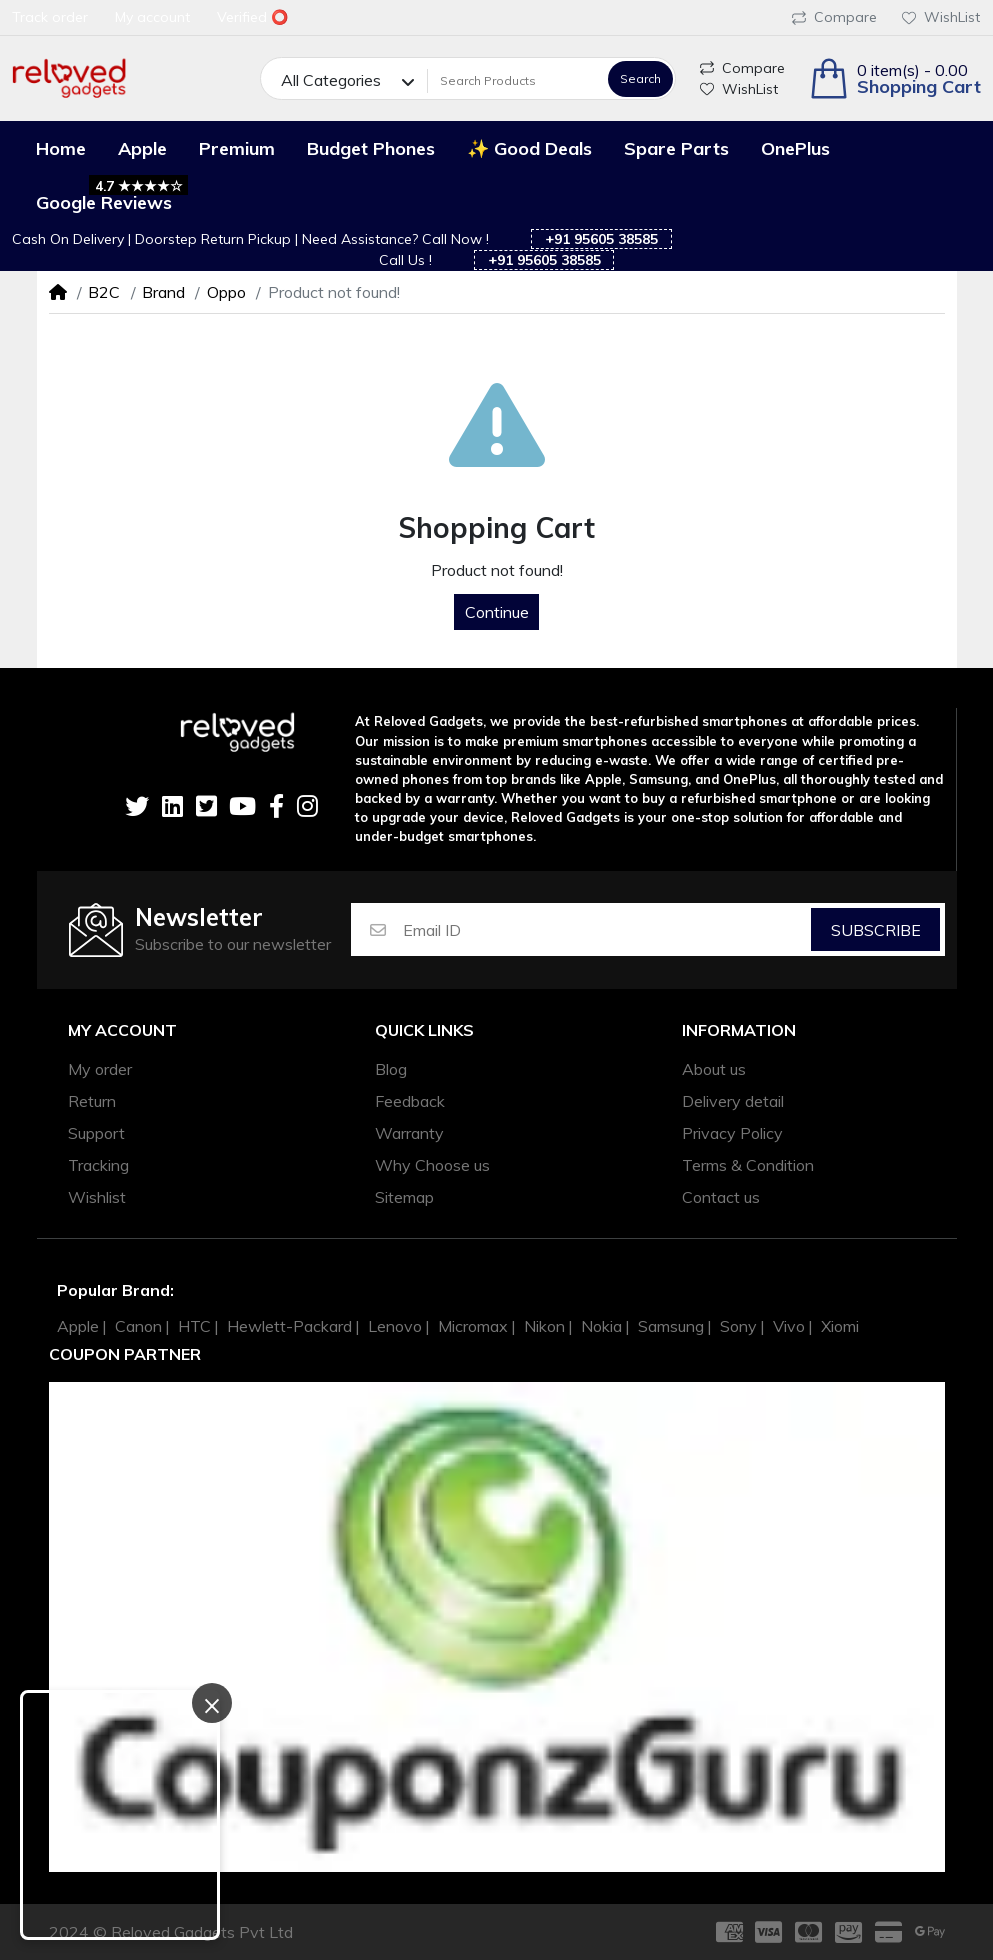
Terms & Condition (748, 1165)
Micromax (473, 1326)
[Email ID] (606, 929)
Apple (78, 1326)
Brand (163, 292)
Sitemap (404, 1197)
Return (92, 1101)
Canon (138, 1326)
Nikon (544, 1326)
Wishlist (97, 1197)
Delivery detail (733, 1101)
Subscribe (876, 930)
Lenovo (395, 1326)
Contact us (721, 1197)
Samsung (671, 1326)
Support (96, 1133)
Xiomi (840, 1326)
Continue (497, 612)
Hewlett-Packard (289, 1326)
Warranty (409, 1133)
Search (640, 78)
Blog (391, 1069)
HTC (194, 1326)
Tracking (98, 1165)
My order (100, 1069)
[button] (895, 78)
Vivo (789, 1326)
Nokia (601, 1326)
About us (714, 1069)
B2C (104, 292)
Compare (834, 17)
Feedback (410, 1101)
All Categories (331, 80)
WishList (941, 17)
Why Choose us (432, 1165)
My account (122, 1030)
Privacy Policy (732, 1133)
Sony (738, 1326)
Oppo (226, 292)
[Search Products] (515, 80)
